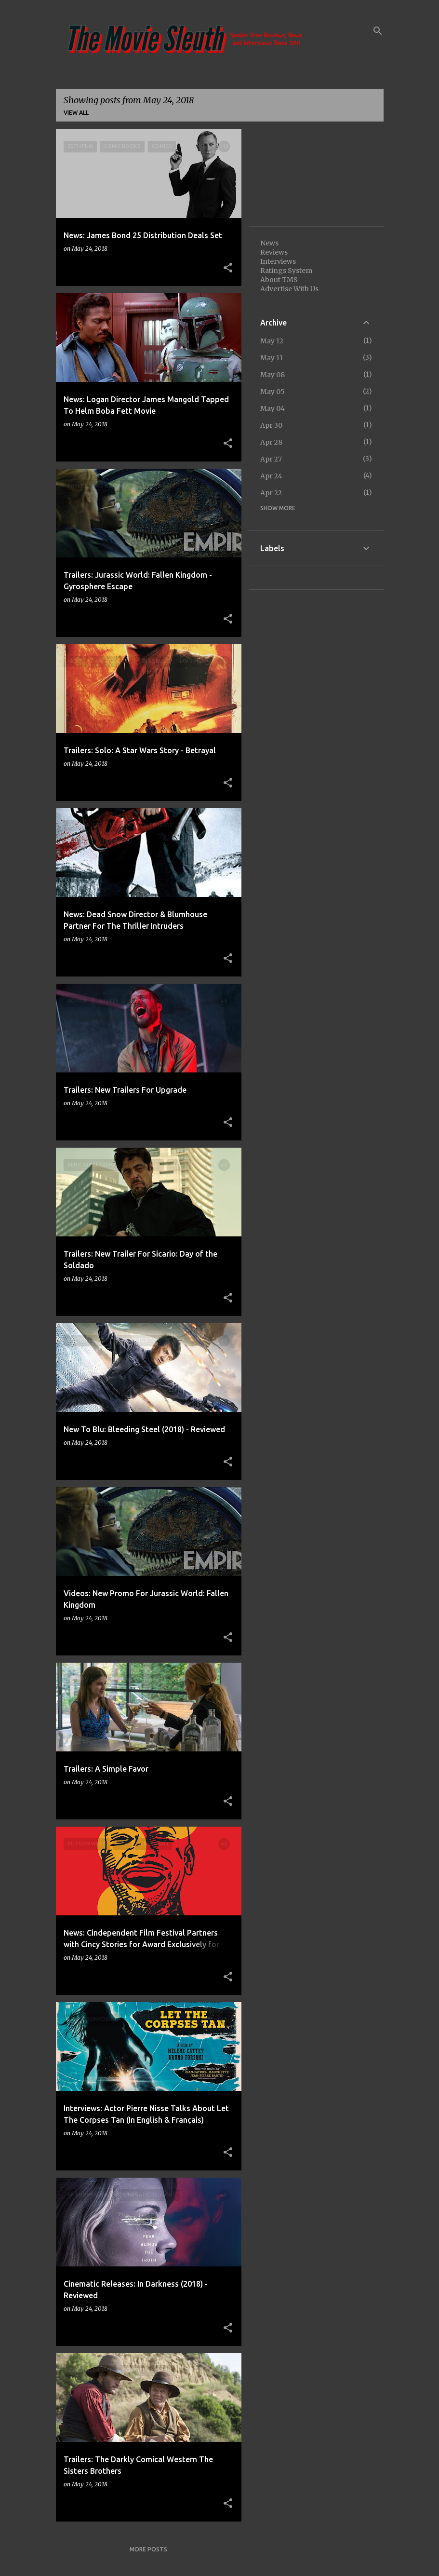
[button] (228, 268)
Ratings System (286, 270)
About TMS (279, 279)
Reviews (274, 252)
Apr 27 (271, 459)
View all (76, 112)
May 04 (272, 408)
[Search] (378, 30)
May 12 (271, 341)
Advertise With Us (289, 289)
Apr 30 (271, 425)
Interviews (278, 261)
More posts (148, 2549)
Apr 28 (271, 442)
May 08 (272, 374)
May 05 (272, 391)
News (269, 243)
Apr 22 (271, 492)
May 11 (271, 357)
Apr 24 (271, 476)
